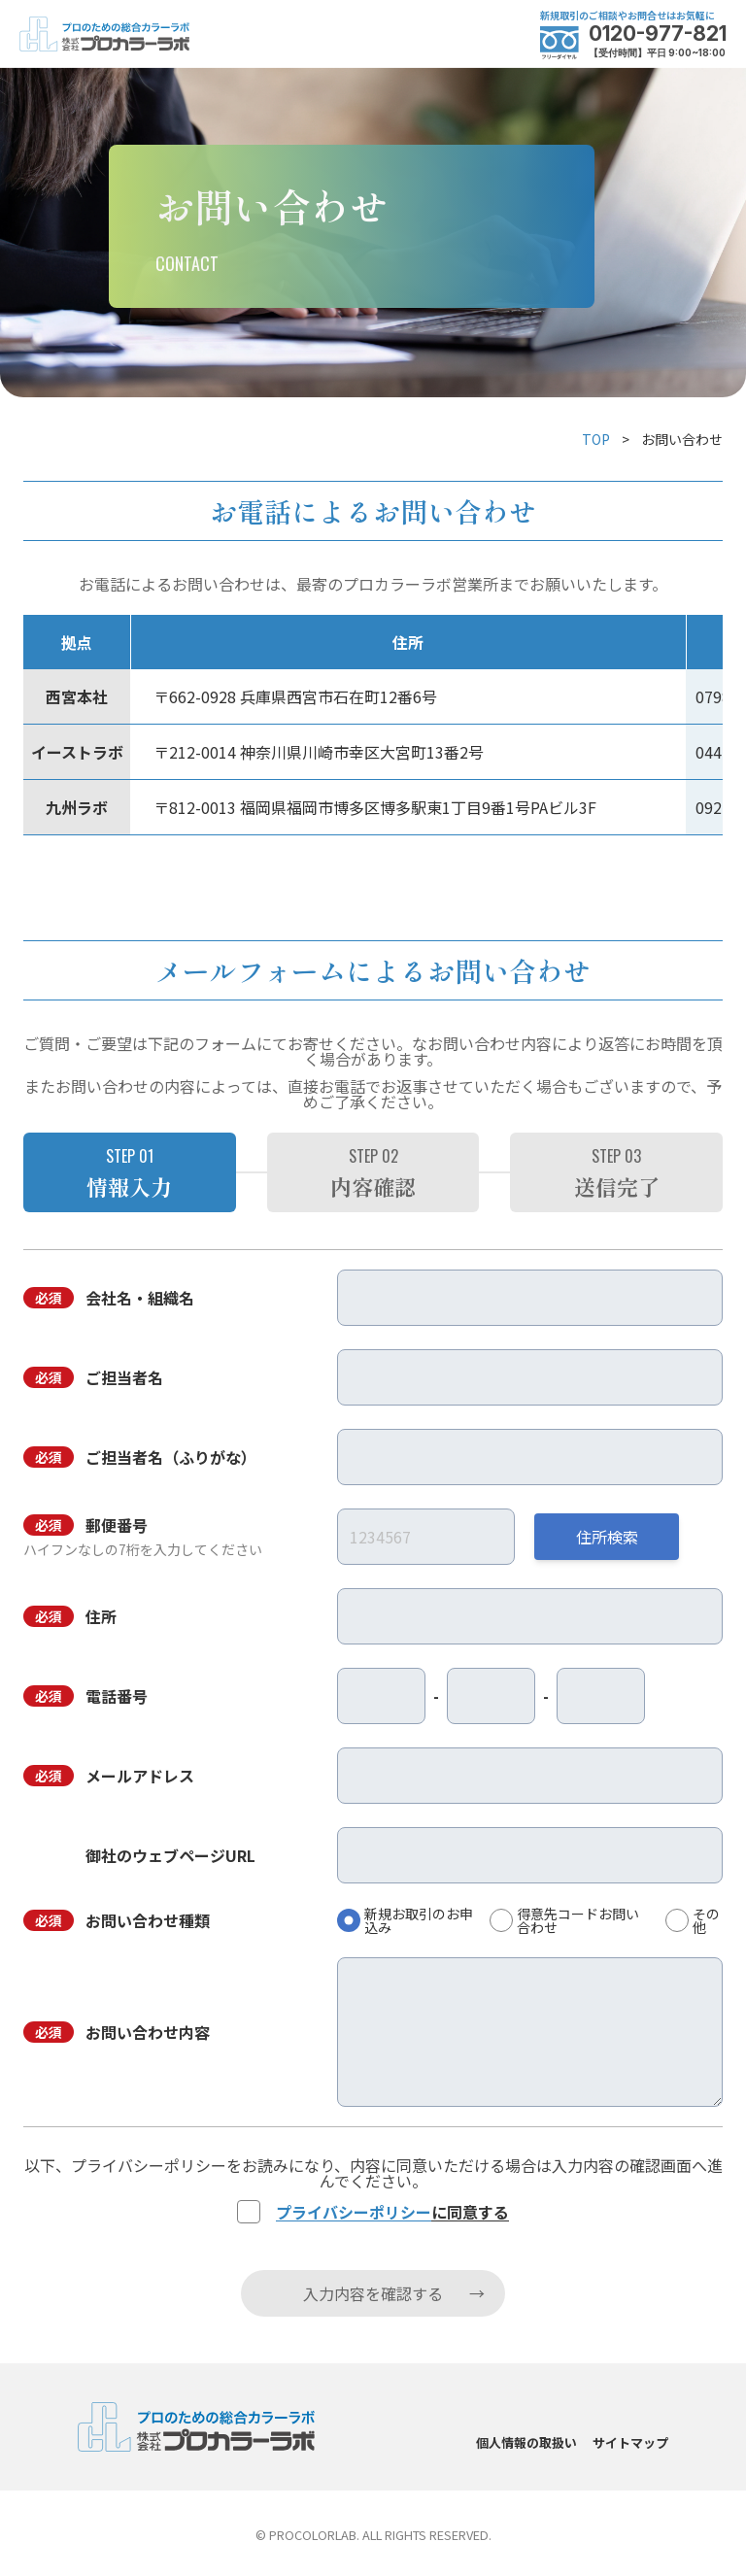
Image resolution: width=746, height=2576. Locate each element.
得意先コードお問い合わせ (578, 1920)
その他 (706, 1920)
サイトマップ (630, 2442)
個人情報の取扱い (526, 2442)
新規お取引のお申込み (418, 1920)
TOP (596, 439)
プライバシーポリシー (353, 2211)
